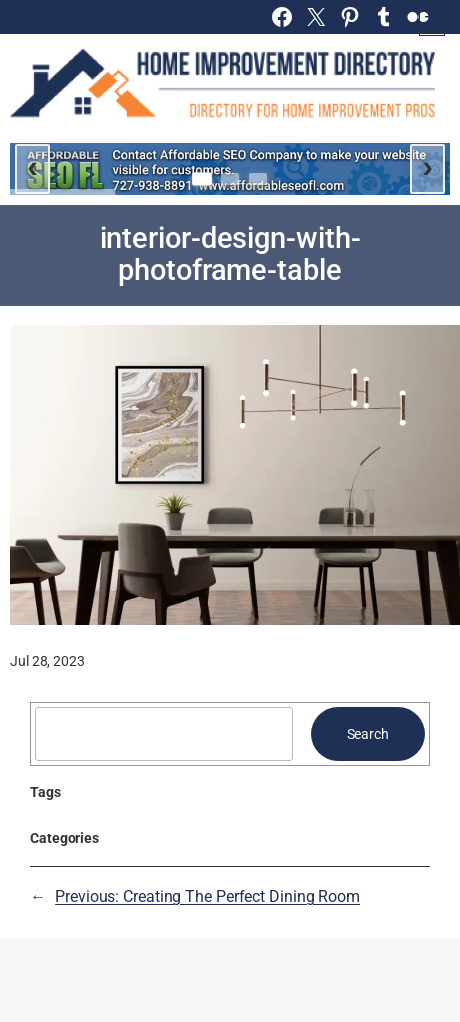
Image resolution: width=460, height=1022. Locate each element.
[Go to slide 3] (258, 179)
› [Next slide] (427, 166)
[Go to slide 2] (230, 179)
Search (368, 734)
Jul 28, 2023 (47, 661)
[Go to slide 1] (202, 178)
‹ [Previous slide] (32, 166)
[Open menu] (432, 23)
